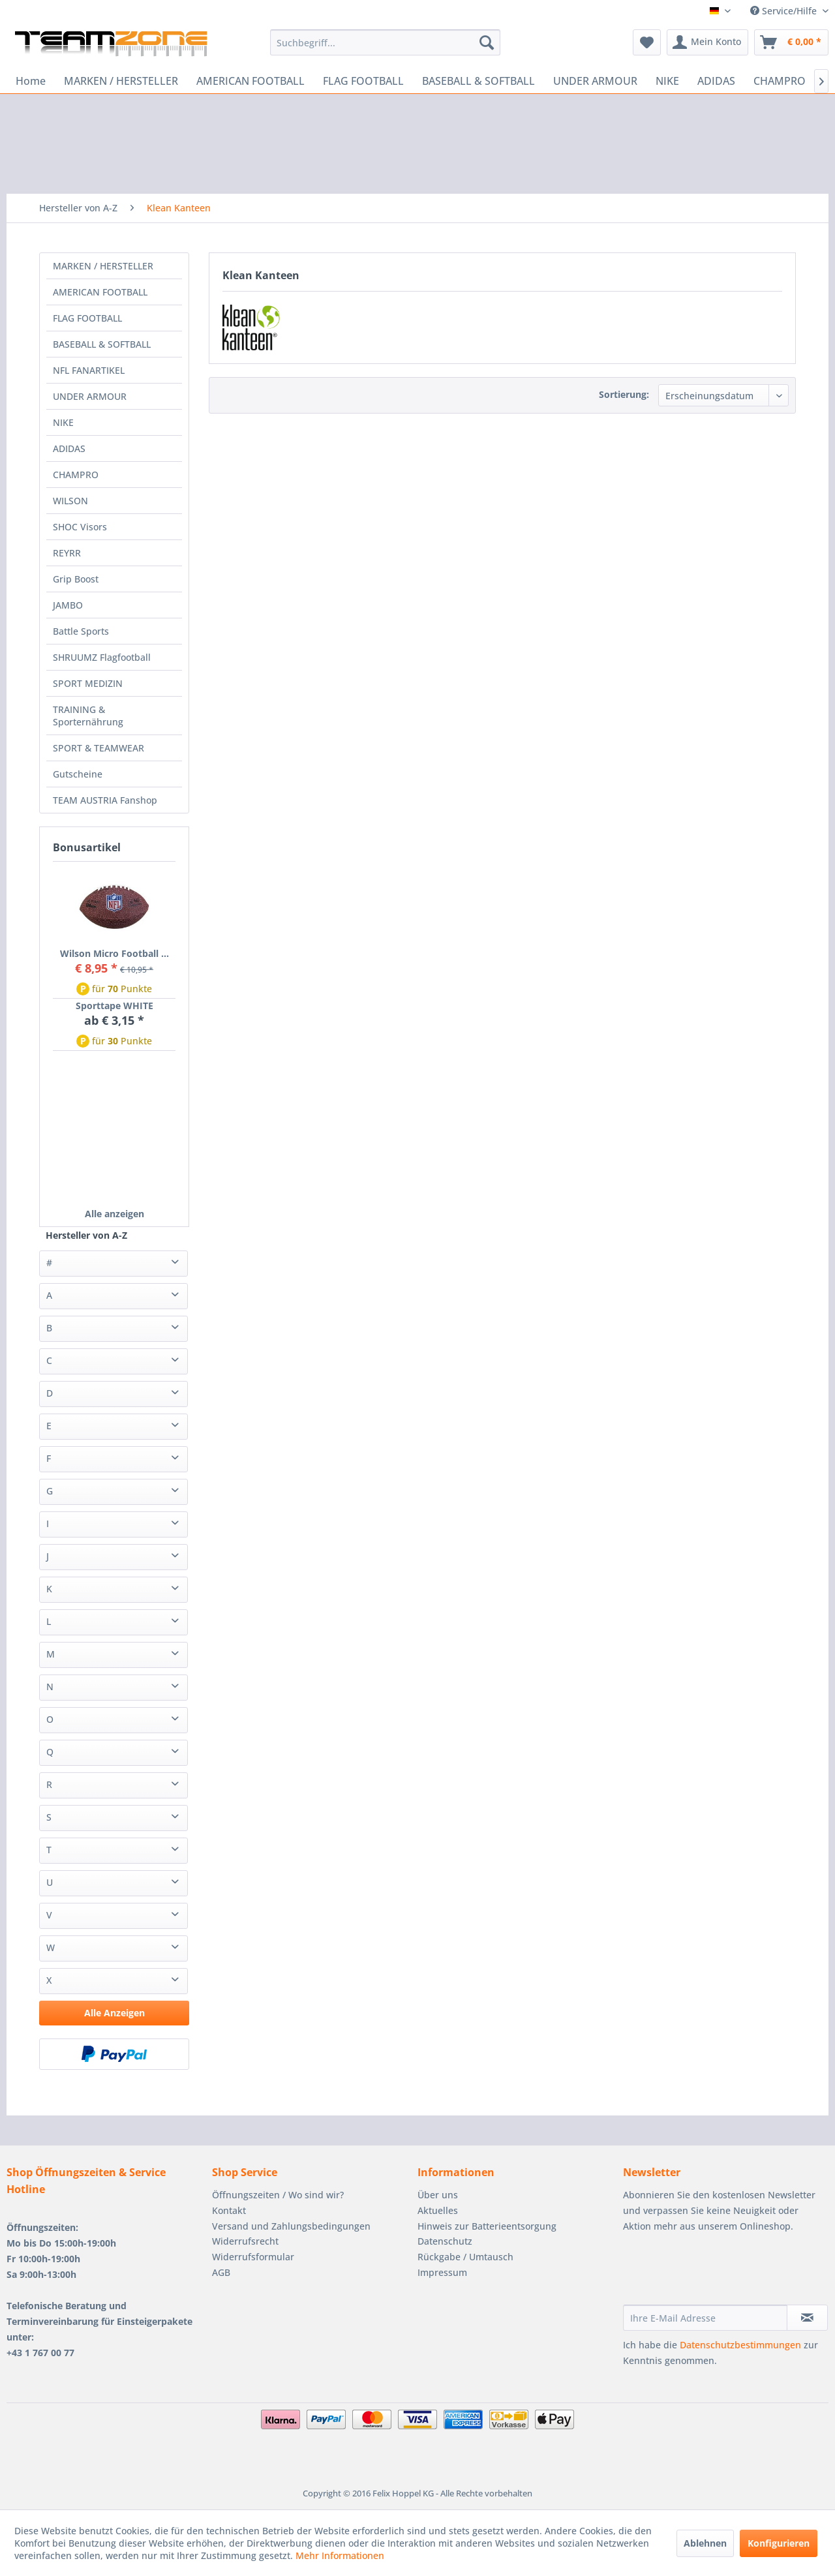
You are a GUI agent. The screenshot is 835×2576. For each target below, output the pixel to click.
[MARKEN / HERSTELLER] (121, 80)
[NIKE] (667, 80)
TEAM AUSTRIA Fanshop (105, 800)
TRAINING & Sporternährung (88, 715)
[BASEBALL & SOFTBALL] (478, 80)
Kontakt (229, 2210)
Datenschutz (445, 2241)
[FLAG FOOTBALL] (363, 80)
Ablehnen (705, 2543)
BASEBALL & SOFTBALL (102, 344)
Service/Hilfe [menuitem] (784, 11)
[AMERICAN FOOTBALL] (250, 80)
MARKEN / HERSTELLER (103, 266)
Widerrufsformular (253, 2256)
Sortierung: (624, 394)
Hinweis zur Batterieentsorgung (487, 2226)
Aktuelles (438, 2210)
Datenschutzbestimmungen (740, 2345)
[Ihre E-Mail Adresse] (705, 2318)
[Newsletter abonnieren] (807, 2318)
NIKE (63, 422)
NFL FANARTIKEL (89, 370)
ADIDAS (69, 448)
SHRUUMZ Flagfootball (102, 657)
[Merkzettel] (647, 42)
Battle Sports (81, 631)
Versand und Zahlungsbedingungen (291, 2226)
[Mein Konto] (707, 42)
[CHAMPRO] (779, 80)
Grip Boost (76, 579)
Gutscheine (77, 774)
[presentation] (722, 2272)
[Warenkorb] (791, 42)
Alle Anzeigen (114, 2013)
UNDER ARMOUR (90, 396)
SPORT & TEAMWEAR (98, 748)
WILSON (70, 500)
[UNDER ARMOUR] (595, 80)
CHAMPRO (76, 474)
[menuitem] (385, 42)
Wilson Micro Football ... (114, 953)
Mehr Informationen (340, 2555)
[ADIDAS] (716, 80)
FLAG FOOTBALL (87, 318)
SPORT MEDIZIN (88, 683)
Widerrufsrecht (245, 2241)
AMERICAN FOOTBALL (100, 292)
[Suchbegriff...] (385, 42)
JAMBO (68, 605)
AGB (221, 2272)
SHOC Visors (80, 527)
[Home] (31, 80)
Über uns (438, 2195)
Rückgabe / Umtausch (465, 2256)
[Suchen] (486, 42)
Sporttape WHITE (114, 1005)
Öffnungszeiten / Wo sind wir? (278, 2195)
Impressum (442, 2272)
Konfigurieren (779, 2543)
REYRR (67, 553)
